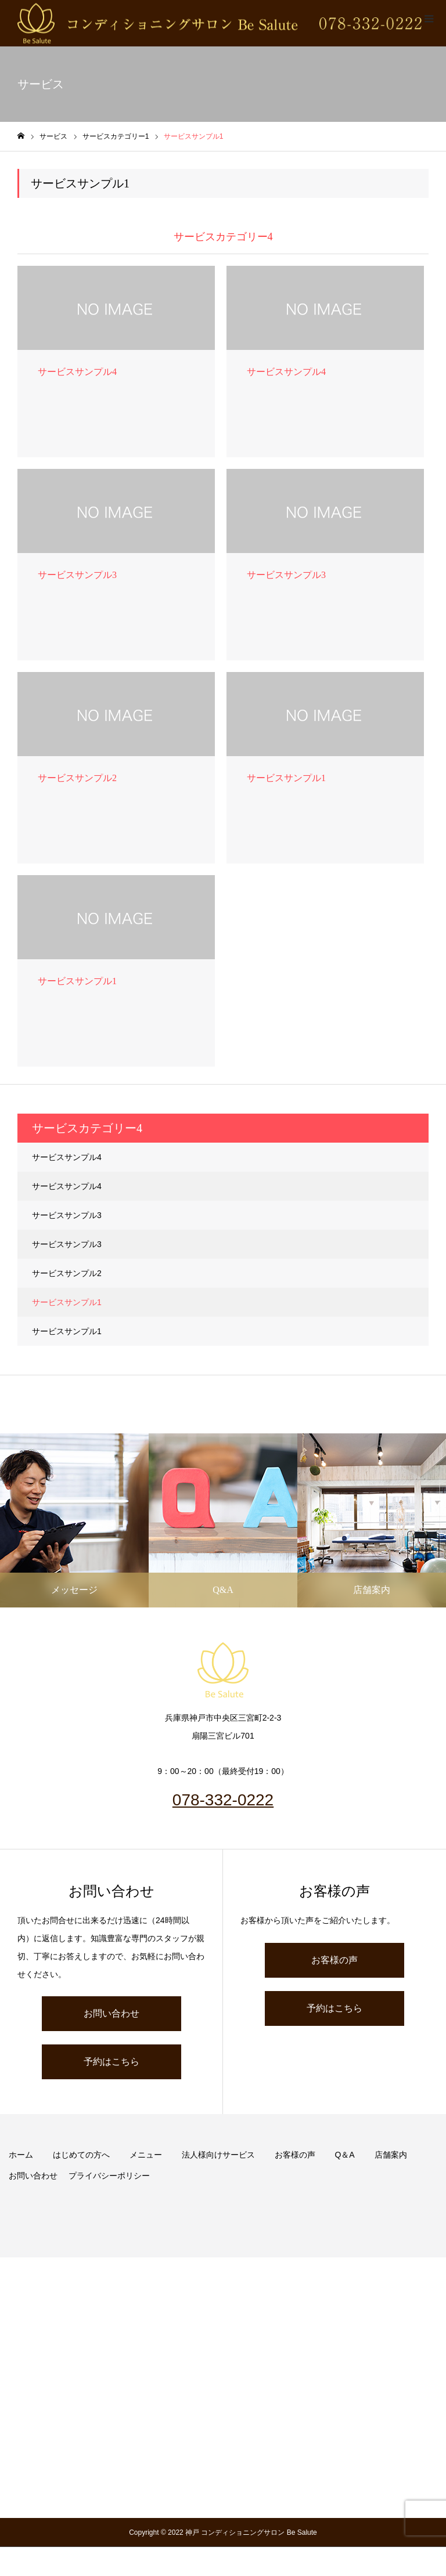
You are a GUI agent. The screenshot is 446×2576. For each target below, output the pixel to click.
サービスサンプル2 (67, 1273)
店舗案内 (391, 2154)
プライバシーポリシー (109, 2175)
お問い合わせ (111, 2013)
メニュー (146, 2154)
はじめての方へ (81, 2154)
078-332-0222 (223, 1800)
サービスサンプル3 (67, 1215)
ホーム (21, 2154)
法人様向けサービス (218, 2154)
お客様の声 (334, 1960)
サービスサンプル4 (67, 1157)
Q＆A (344, 2154)
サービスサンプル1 (67, 1302)
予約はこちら (111, 2061)
